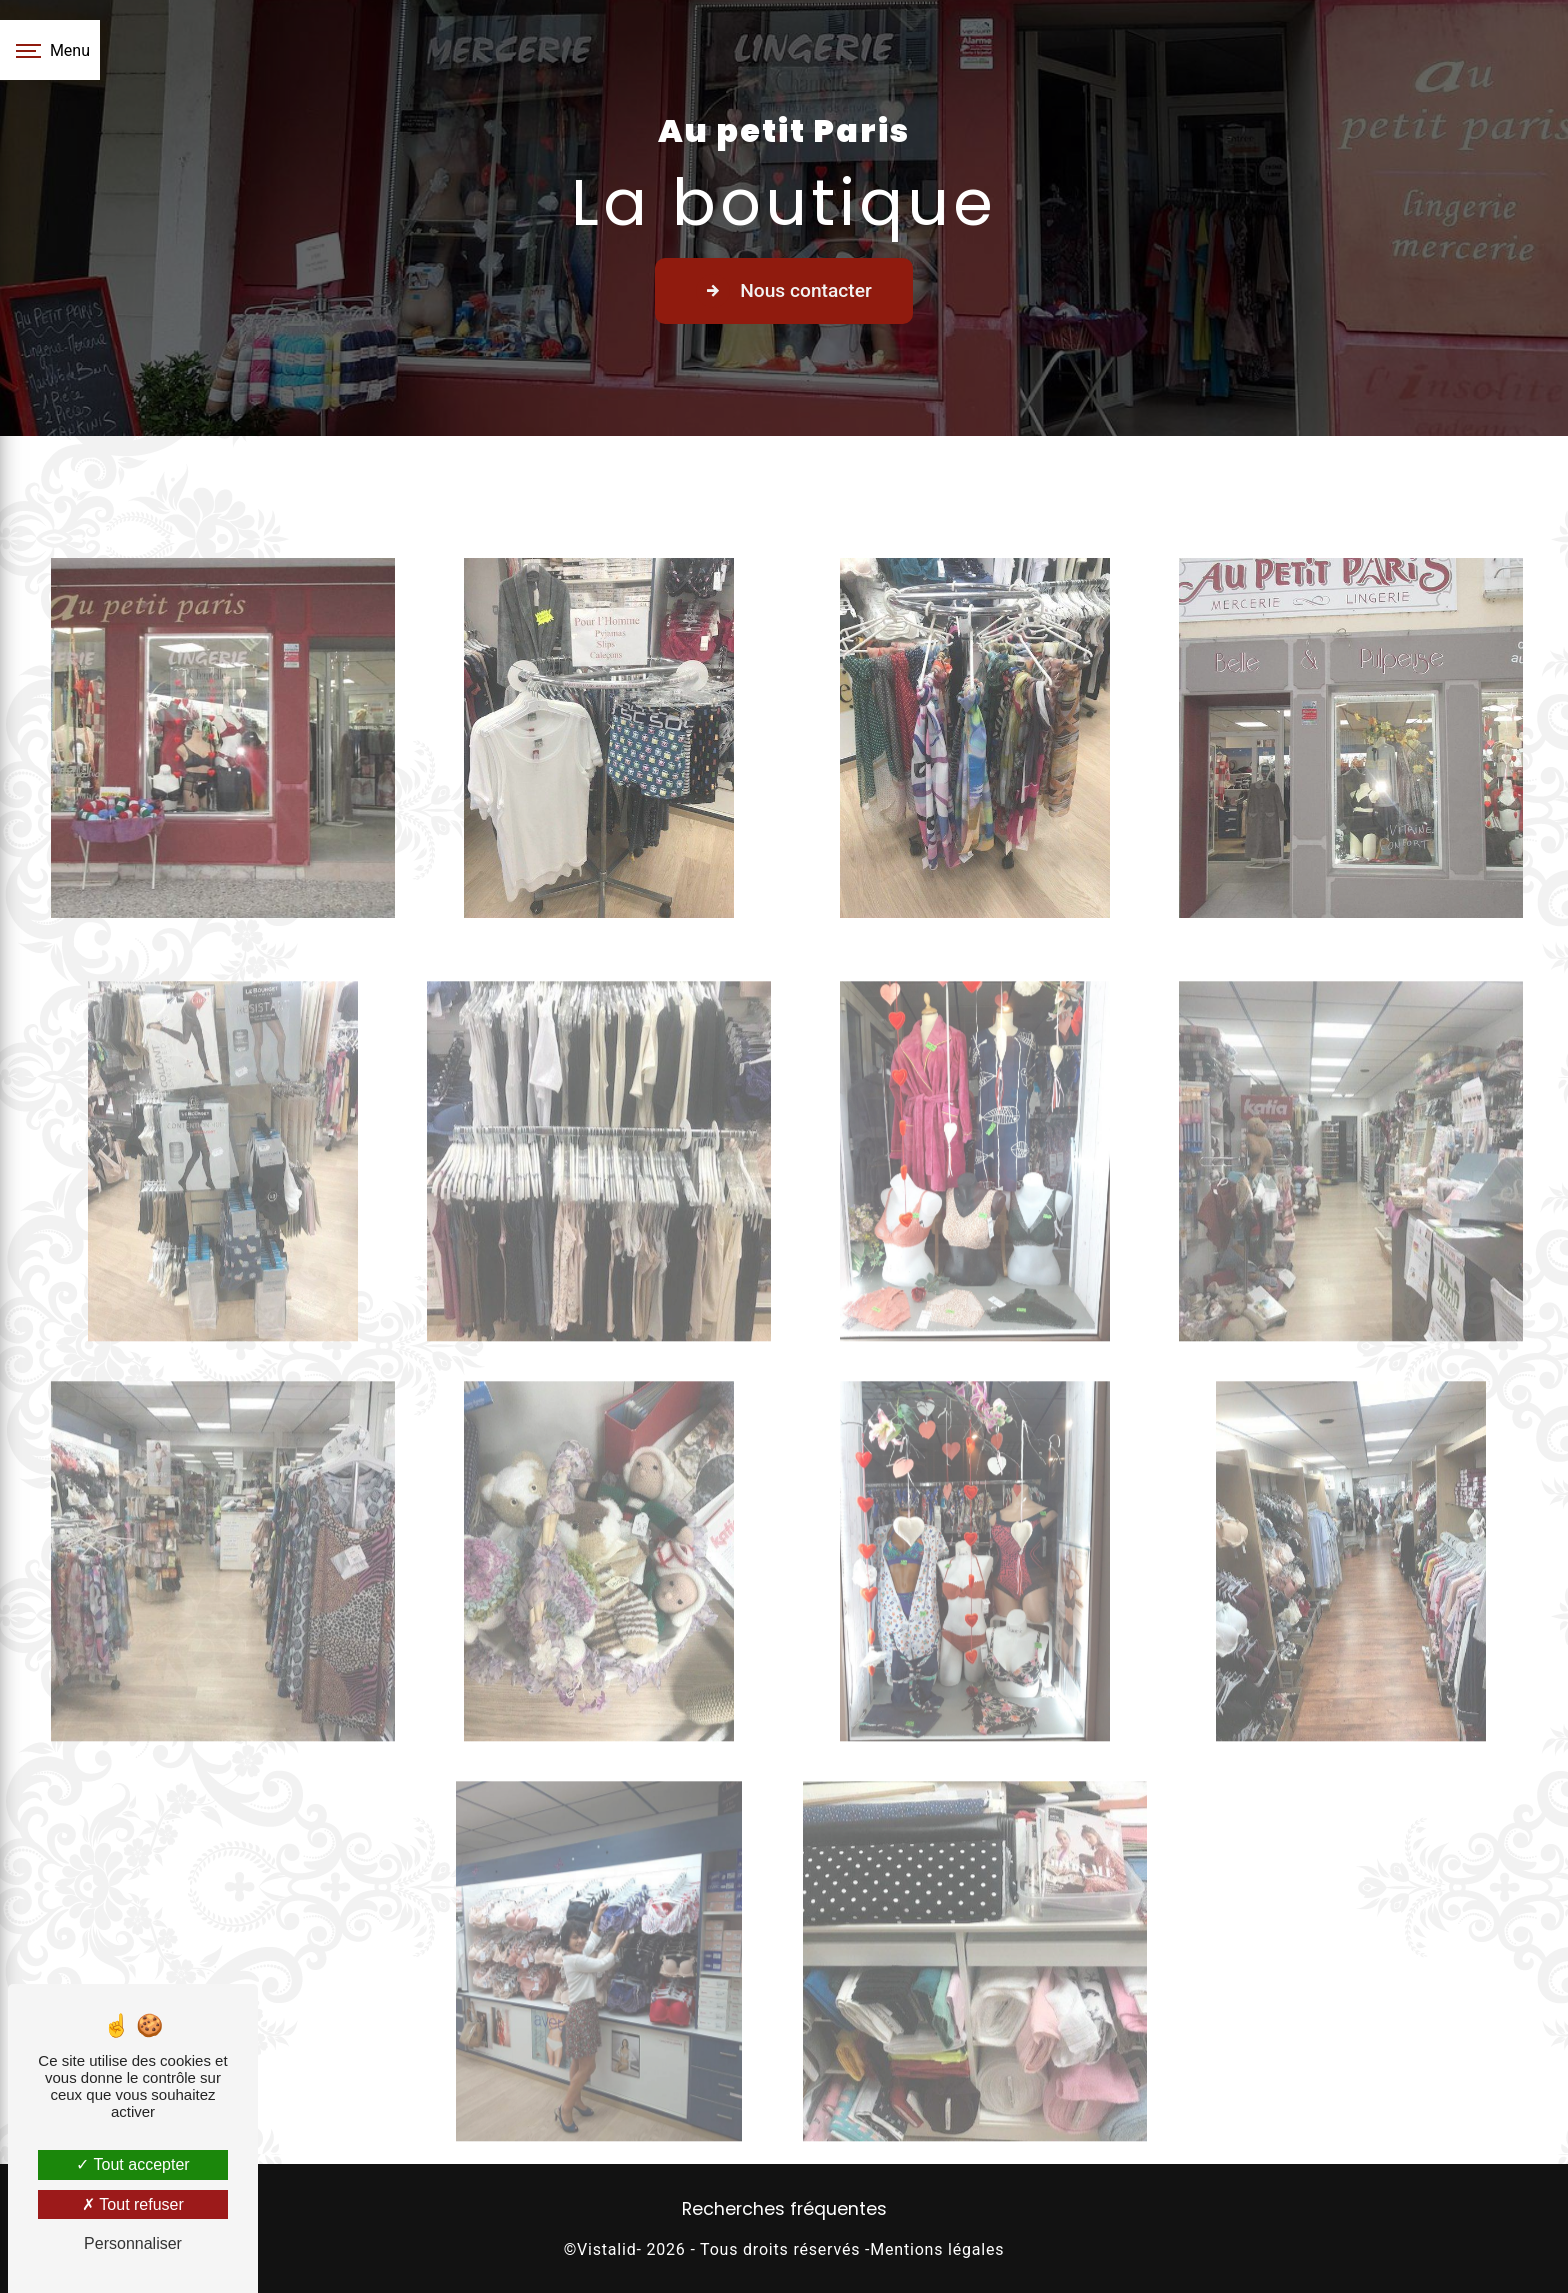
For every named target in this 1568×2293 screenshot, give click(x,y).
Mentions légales (937, 2249)
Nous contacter (784, 291)
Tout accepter (132, 2164)
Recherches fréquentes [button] (784, 2209)
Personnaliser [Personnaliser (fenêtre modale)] (133, 2243)
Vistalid (606, 2249)
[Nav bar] (50, 50)
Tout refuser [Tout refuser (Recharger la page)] (133, 2204)
